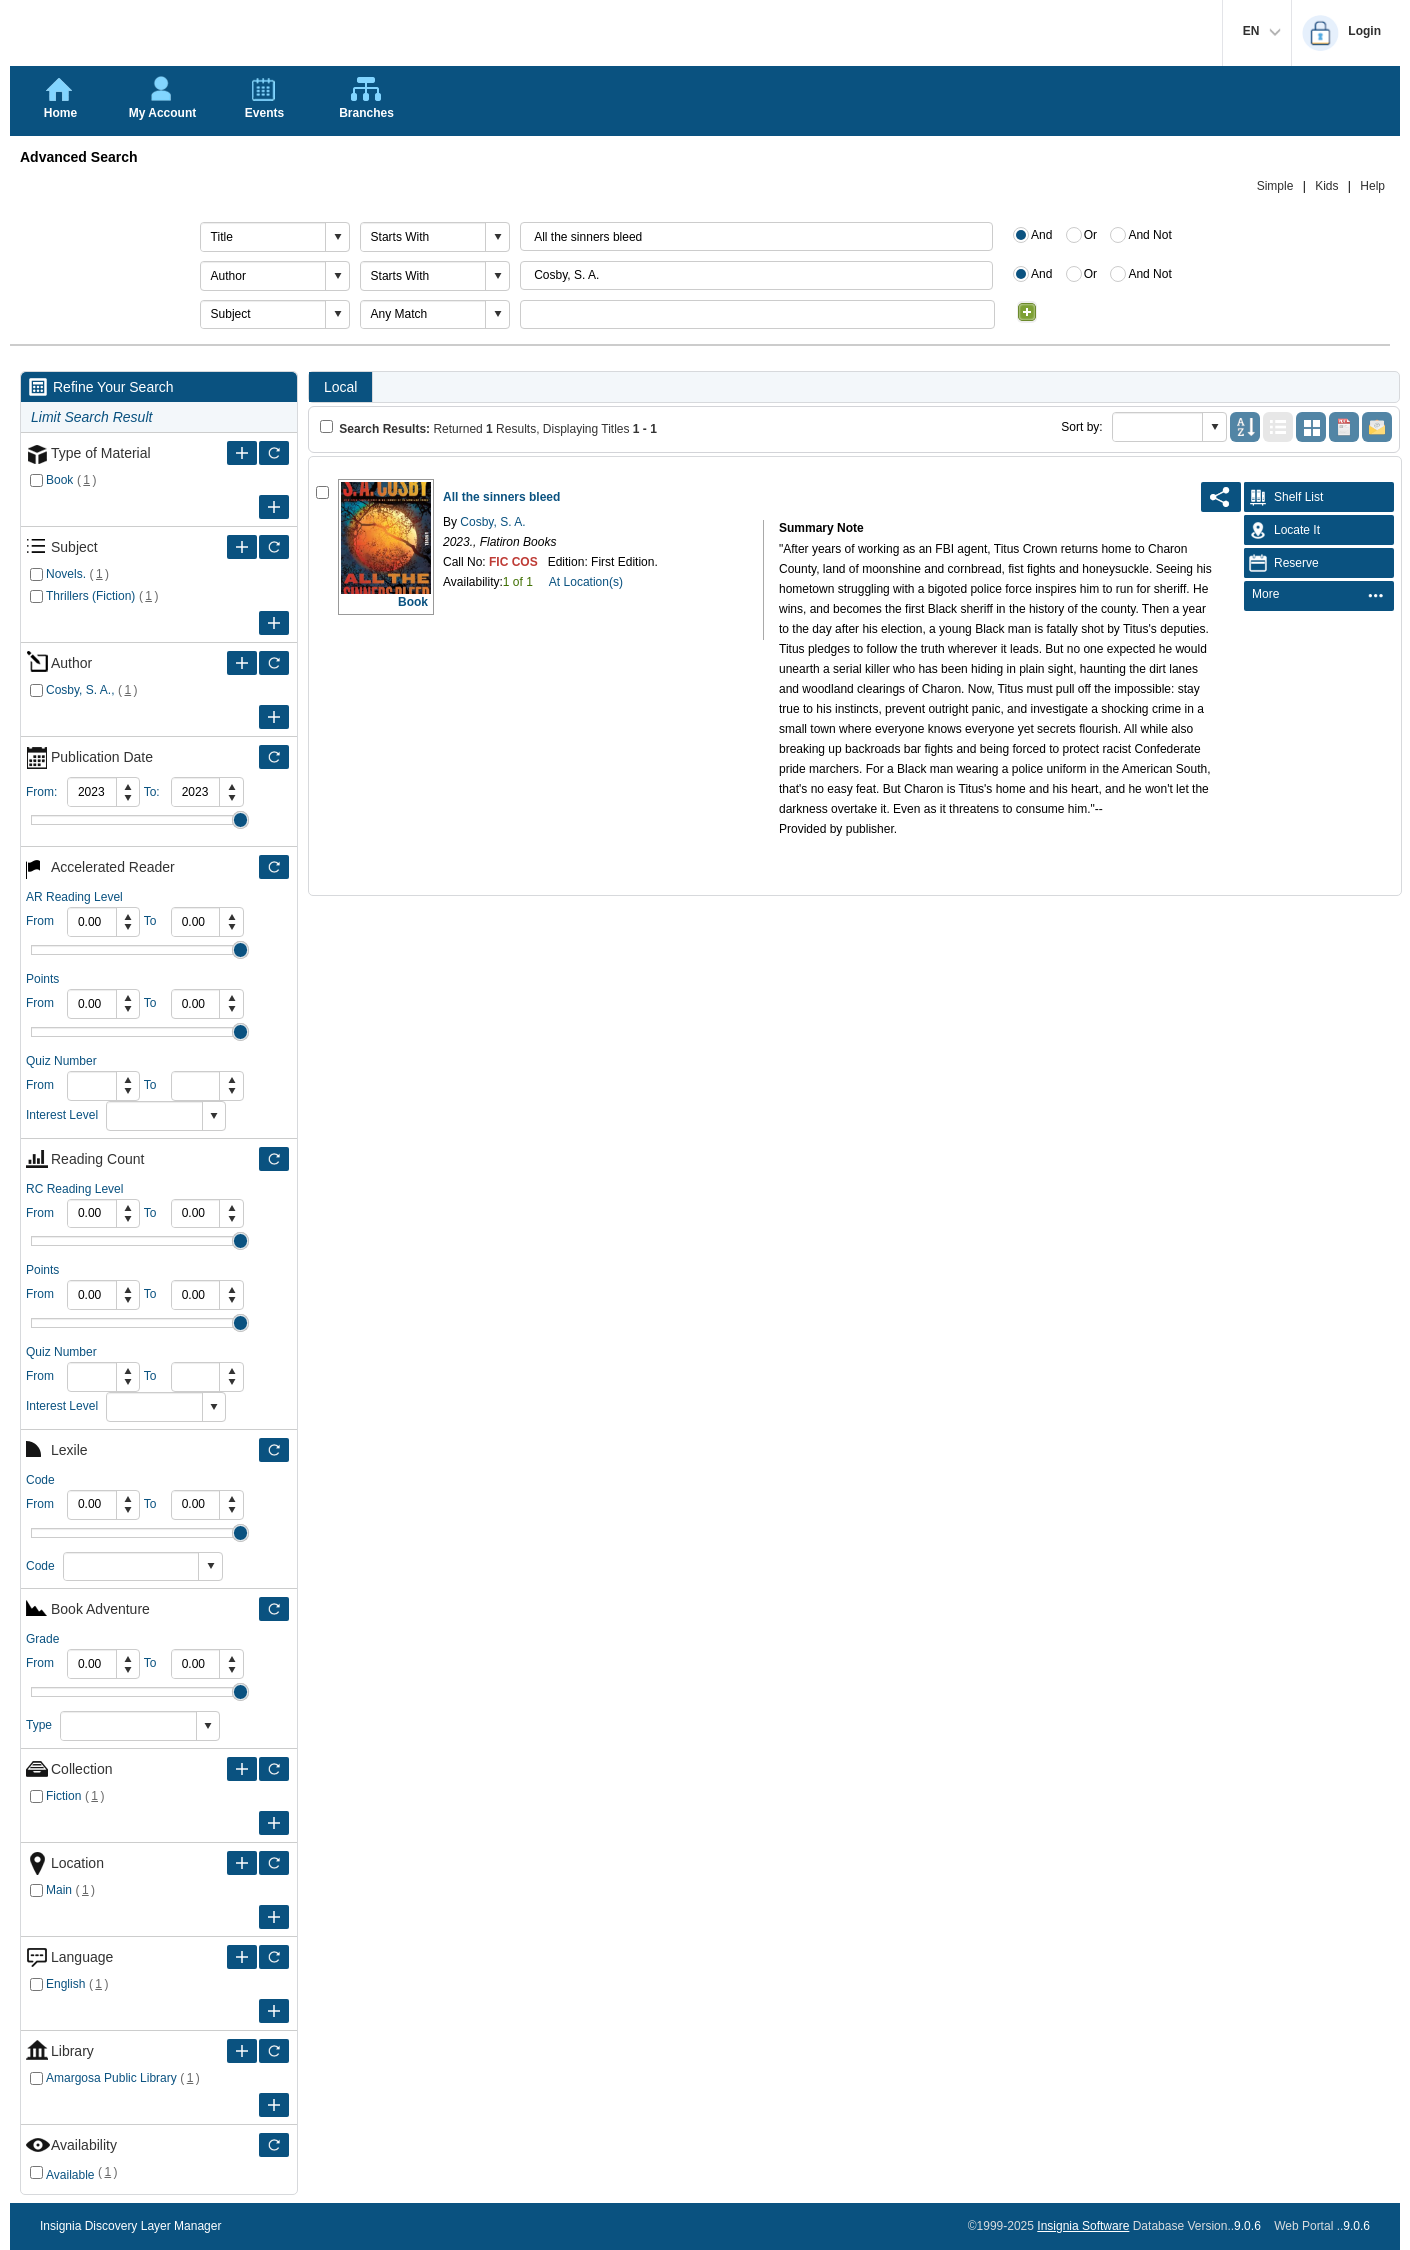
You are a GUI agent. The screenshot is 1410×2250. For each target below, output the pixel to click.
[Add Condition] (1027, 312)
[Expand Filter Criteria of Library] (242, 2051)
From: (41, 792)
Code (40, 1566)
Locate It (1282, 530)
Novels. (66, 574)
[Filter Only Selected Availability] (274, 2145)
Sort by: (1081, 427)
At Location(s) (586, 582)
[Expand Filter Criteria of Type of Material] (242, 453)
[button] (337, 237)
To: (152, 792)
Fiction (63, 1796)
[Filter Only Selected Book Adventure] (274, 1609)
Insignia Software (1083, 2226)
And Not (1149, 235)
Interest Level (62, 1115)
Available (70, 2175)
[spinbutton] (92, 791)
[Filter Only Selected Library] (274, 2051)
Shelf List (1283, 497)
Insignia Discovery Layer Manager (130, 2226)
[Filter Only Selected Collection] (274, 1769)
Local (340, 387)
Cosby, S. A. (491, 522)
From (40, 921)
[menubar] (1319, 596)
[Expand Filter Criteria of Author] (242, 663)
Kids (1326, 186)
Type (39, 1725)
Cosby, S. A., (80, 690)
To (150, 921)
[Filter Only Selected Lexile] (274, 1450)
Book (59, 480)
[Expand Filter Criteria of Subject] (242, 547)
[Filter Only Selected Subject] (274, 547)
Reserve (1281, 563)
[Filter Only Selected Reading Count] (274, 1159)
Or (1090, 235)
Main (59, 1890)
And (1041, 235)
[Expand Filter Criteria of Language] (242, 1957)
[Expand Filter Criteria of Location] (242, 1863)
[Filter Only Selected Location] (274, 1863)
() (86, 480)
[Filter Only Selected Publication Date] (274, 757)
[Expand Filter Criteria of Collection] (242, 1769)
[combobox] (263, 237)
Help (1372, 186)
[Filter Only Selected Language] (274, 1957)
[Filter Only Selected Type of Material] (274, 453)
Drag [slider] (240, 820)
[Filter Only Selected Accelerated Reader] (274, 867)
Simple (1275, 186)
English (65, 1984)
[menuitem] (1318, 595)
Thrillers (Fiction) (90, 596)
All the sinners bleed (501, 497)
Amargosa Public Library (111, 2078)
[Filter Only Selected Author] (274, 663)
